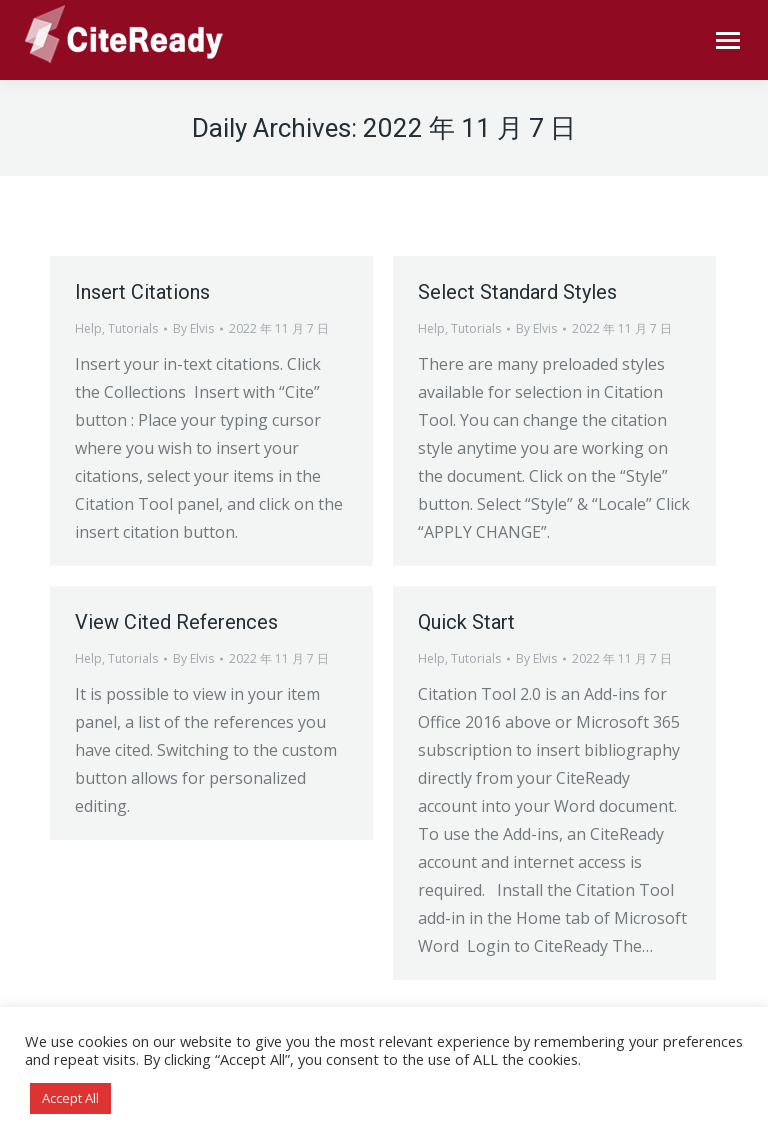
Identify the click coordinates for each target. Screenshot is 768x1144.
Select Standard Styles (517, 292)
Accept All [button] (70, 1098)
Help (88, 328)
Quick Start (466, 622)
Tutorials (133, 328)
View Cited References (176, 622)
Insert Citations (142, 292)
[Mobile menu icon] (728, 40)
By (193, 328)
